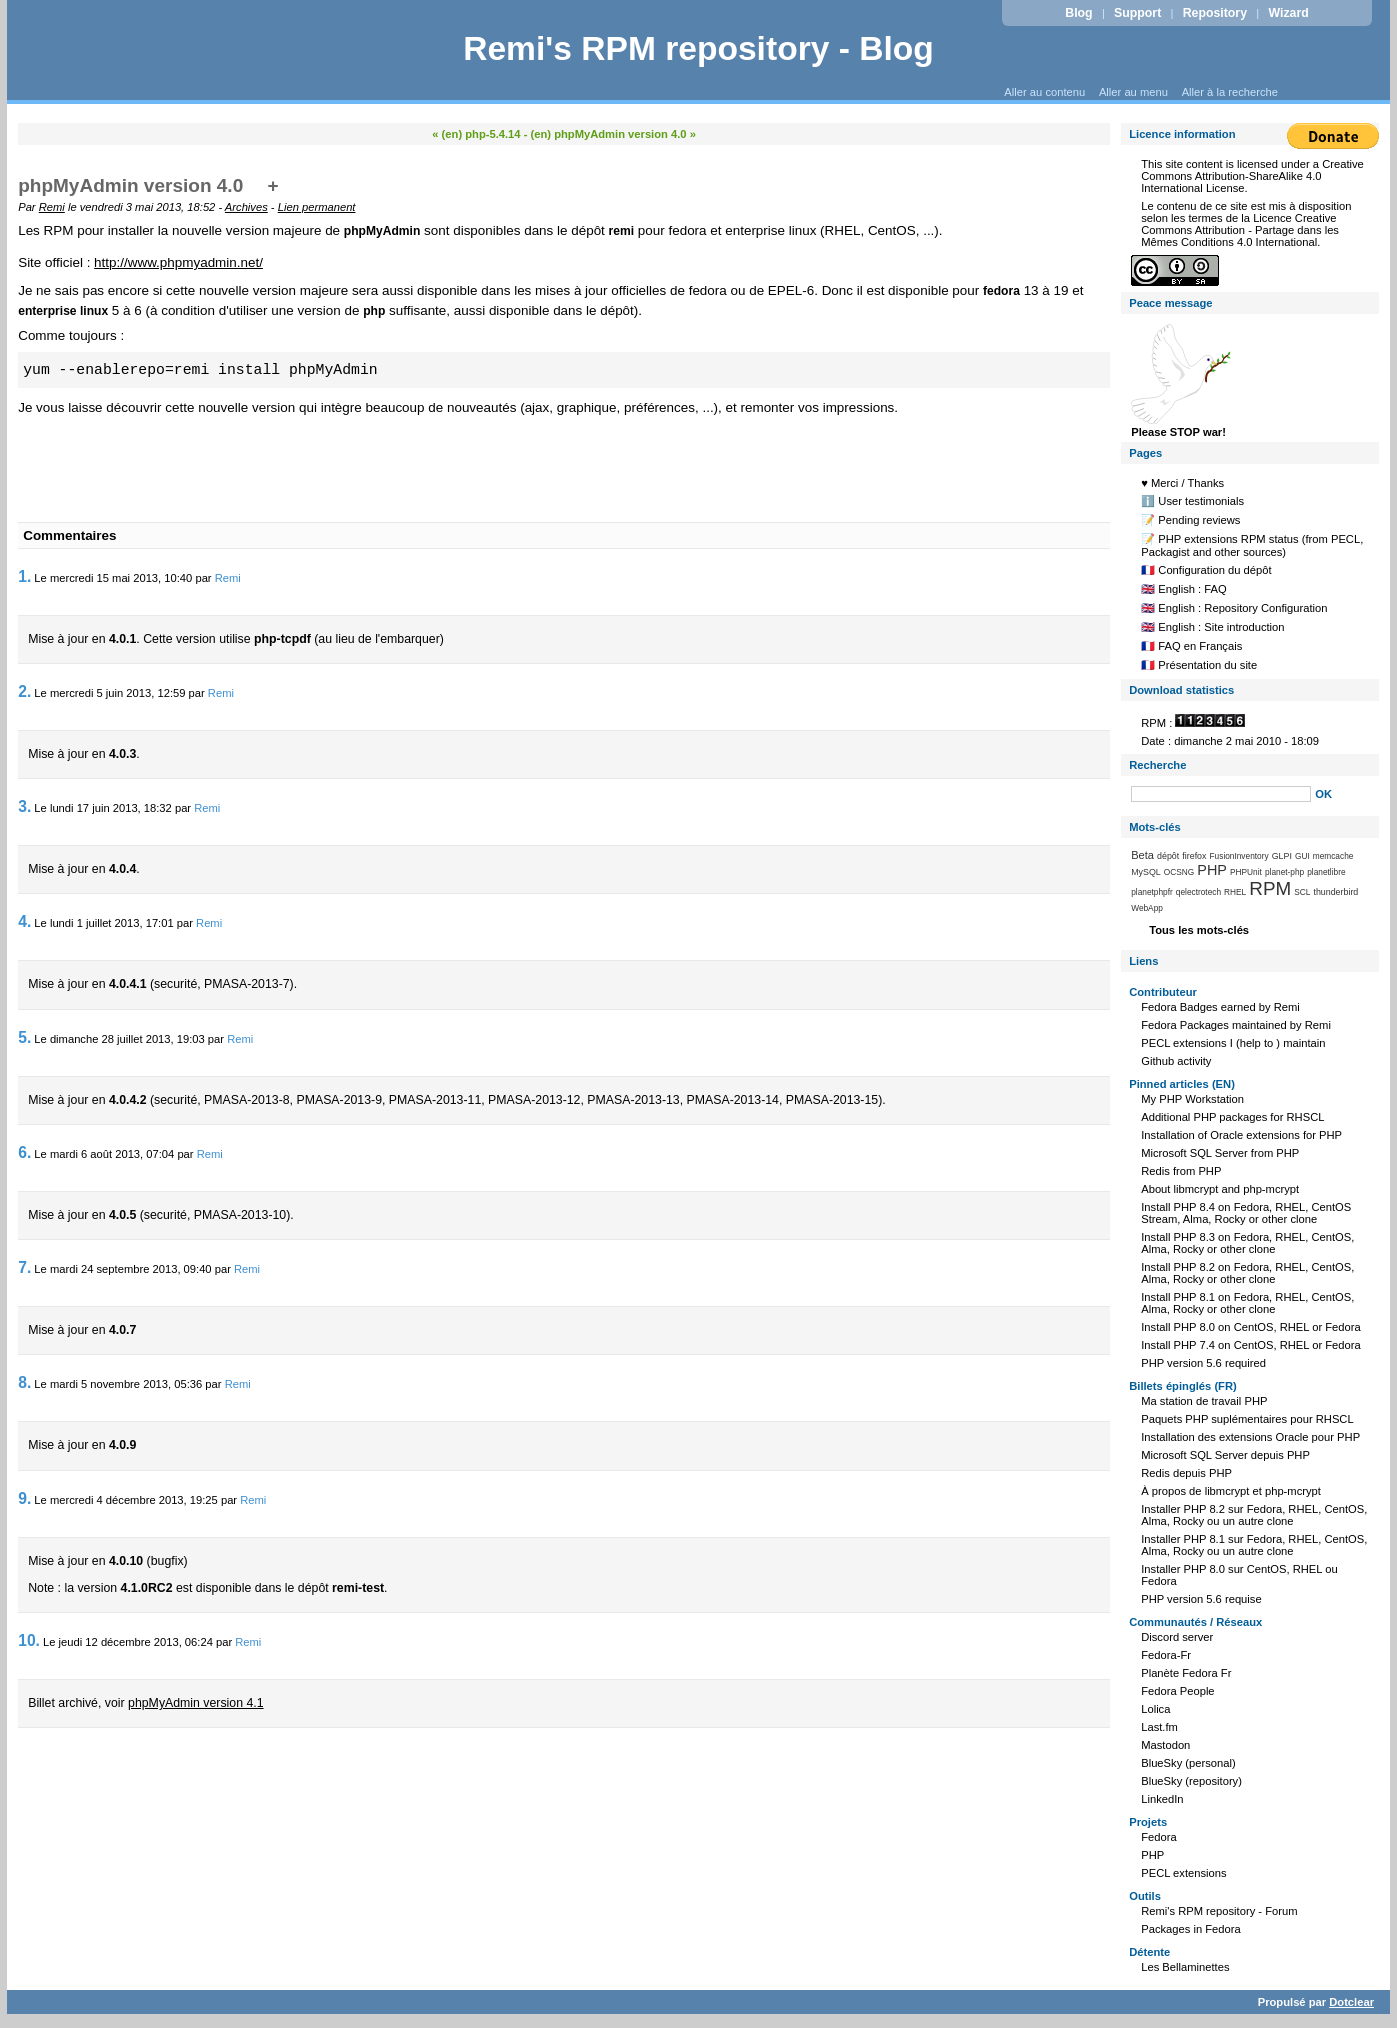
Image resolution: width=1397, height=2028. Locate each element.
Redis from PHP (1181, 1171)
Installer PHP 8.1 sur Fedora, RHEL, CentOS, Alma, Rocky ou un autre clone (1254, 1545)
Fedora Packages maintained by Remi (1236, 1025)
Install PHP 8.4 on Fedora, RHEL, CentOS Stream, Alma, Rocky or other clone (1246, 1213)
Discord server (1177, 1637)
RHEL (1235, 892)
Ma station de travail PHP (1204, 1401)
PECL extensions (1183, 1873)
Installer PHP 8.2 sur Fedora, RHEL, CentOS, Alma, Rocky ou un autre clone (1254, 1515)
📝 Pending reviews (1190, 520)
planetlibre (1326, 872)
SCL (1302, 892)
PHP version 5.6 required (1203, 1363)
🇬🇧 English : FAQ (1184, 589)
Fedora (1158, 1837)
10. (29, 1640)
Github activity (1176, 1061)
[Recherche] (1221, 794)
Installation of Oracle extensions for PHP (1241, 1135)
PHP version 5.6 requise (1201, 1599)
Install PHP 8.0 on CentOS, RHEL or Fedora (1251, 1327)
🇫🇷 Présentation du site (1199, 665)
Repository (1215, 13)
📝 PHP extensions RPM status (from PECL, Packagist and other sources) (1252, 545)
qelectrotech (1198, 892)
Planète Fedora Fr (1186, 1673)
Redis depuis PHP (1186, 1473)
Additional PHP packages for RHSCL (1232, 1117)
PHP (1212, 870)
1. (24, 576)
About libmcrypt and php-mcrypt (1220, 1189)
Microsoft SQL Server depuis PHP (1225, 1455)
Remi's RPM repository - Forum (1219, 1911)
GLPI (1282, 856)
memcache (1333, 856)
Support (1137, 13)
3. (24, 806)
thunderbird (1335, 892)
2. (24, 691)
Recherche (1157, 765)
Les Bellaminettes (1185, 1967)
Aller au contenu (1044, 92)
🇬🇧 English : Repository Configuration (1234, 608)
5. (24, 1037)
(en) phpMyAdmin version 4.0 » (613, 134)
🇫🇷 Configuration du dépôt (1206, 570)
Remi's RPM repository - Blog (698, 48)
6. (24, 1152)
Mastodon (1165, 1745)
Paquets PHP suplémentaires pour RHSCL (1247, 1419)
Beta (1142, 855)
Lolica (1155, 1709)
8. (24, 1382)
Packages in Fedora (1191, 1929)
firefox (1194, 856)
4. (24, 921)
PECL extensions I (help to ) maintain (1233, 1043)
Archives (246, 207)
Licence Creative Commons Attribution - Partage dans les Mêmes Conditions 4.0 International (1240, 230)
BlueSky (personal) (1188, 1763)
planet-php (1284, 872)
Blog (1078, 13)
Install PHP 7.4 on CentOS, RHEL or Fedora (1251, 1345)
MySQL (1146, 872)
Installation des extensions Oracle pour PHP (1250, 1437)
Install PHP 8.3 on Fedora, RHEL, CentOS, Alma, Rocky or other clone (1247, 1243)
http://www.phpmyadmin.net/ (178, 262)
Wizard (1288, 13)
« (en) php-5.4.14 (476, 134)
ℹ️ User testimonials (1192, 501)
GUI (1302, 856)
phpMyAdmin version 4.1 (196, 1703)
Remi (52, 207)
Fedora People (1177, 1691)
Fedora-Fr (1166, 1655)
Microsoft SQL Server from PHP (1220, 1153)
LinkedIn (1162, 1799)
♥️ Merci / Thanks (1182, 483)
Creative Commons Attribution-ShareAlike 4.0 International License (1252, 176)
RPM (1270, 888)
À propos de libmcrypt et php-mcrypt (1231, 1491)
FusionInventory (1239, 856)
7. (24, 1267)
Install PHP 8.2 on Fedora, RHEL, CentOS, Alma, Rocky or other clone (1247, 1273)
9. (24, 1498)
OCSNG (1179, 872)
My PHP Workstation (1192, 1099)
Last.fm (1159, 1727)
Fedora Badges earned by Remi (1220, 1007)
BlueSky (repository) (1191, 1781)
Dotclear (1351, 2002)
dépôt (1168, 856)
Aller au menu (1133, 92)
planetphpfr (1152, 892)
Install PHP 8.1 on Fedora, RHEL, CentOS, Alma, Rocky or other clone (1247, 1303)
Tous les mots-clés (1199, 930)
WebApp (1147, 908)
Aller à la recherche (1230, 92)
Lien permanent (317, 207)
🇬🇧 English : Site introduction (1212, 627)
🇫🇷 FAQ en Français (1191, 646)
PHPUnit (1246, 872)
